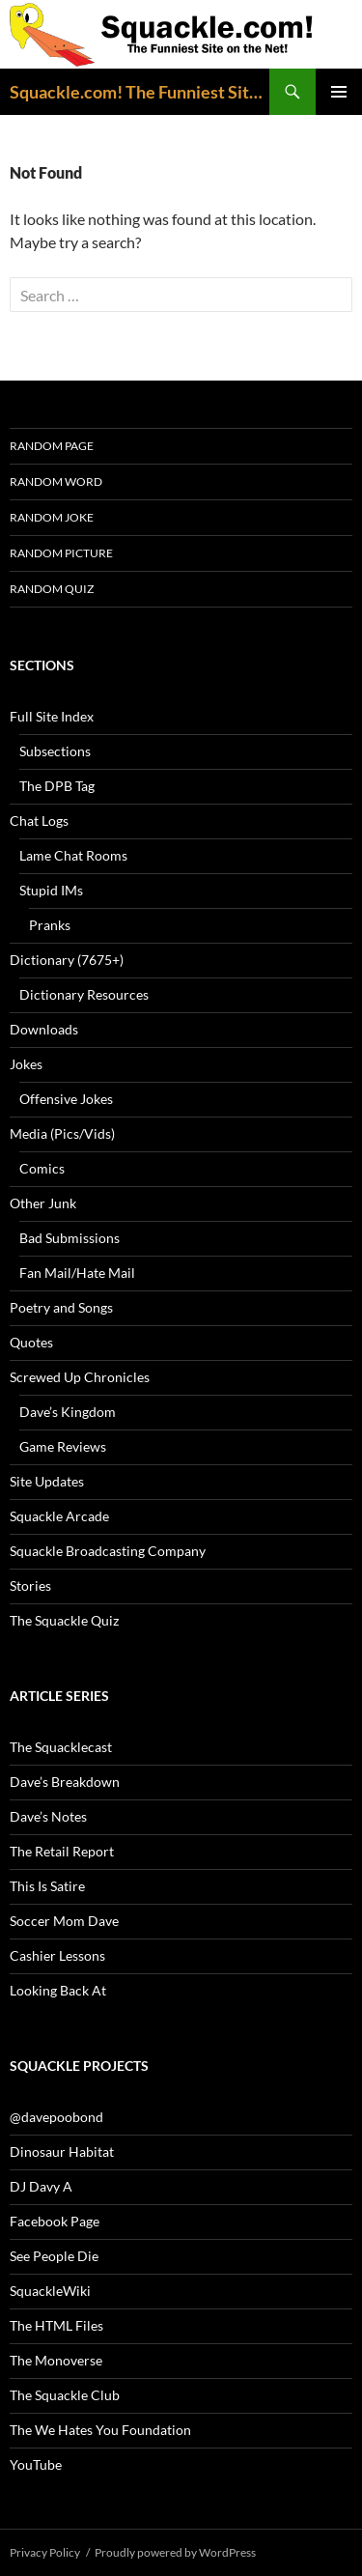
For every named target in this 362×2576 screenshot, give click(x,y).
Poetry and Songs (61, 1307)
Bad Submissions (69, 1238)
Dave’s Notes (48, 1816)
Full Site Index (52, 716)
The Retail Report (62, 1851)
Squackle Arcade (59, 1516)
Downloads (44, 1029)
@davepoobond (56, 2117)
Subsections (55, 751)
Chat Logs (39, 820)
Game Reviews (62, 1446)
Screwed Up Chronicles (80, 1377)
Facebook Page (54, 2221)
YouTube (36, 2464)
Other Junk (43, 1203)
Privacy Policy (45, 2552)
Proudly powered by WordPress (175, 2552)
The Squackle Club (65, 2395)
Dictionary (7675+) (67, 959)
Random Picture (61, 553)
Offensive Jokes (66, 1098)
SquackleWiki (50, 2290)
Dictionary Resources (84, 994)
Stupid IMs (51, 890)
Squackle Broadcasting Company (108, 1551)
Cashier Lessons (57, 1955)
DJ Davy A (41, 2186)
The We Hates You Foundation (100, 2429)
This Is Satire (47, 1886)
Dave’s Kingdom (67, 1411)
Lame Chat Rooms (73, 855)
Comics (42, 1168)
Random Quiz (52, 588)
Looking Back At (58, 1990)
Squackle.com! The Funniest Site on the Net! (139, 91)
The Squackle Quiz (64, 1620)
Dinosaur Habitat (62, 2151)
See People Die (54, 2256)
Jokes (26, 1064)
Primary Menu (339, 92)
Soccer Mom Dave (64, 1920)
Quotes (31, 1342)
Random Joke (52, 517)
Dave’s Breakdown (65, 1781)
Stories (30, 1585)
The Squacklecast (61, 1747)
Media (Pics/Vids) (62, 1133)
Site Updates (47, 1481)
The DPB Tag (57, 786)
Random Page (52, 446)
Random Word (56, 481)
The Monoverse (56, 2360)
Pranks (49, 925)
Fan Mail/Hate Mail (77, 1272)
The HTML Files (56, 2325)
